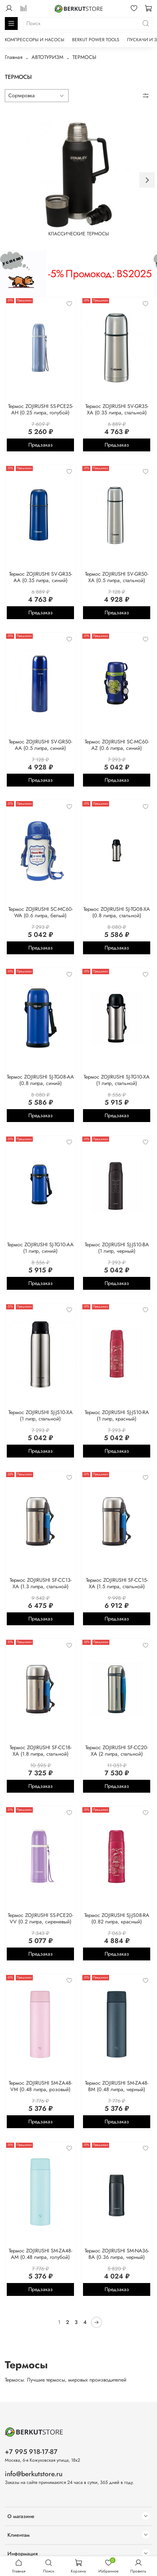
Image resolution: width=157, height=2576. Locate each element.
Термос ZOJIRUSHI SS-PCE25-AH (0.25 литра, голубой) (40, 409)
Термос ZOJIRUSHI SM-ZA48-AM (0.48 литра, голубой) (40, 2254)
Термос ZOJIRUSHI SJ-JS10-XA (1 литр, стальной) (40, 1415)
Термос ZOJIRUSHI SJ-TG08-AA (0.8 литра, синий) (40, 1080)
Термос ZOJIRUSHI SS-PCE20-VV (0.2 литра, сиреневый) (40, 1918)
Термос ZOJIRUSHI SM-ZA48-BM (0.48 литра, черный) (116, 2086)
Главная (14, 57)
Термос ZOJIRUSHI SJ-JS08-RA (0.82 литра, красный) (116, 1918)
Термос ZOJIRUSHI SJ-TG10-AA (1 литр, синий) (40, 1248)
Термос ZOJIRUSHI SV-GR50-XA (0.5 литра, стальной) (116, 577)
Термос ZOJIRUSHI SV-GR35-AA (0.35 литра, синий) (40, 577)
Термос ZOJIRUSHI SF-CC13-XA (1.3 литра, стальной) (40, 1583)
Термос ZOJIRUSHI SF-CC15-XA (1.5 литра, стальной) (117, 1583)
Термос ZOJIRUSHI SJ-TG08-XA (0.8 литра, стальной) (116, 912)
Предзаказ (40, 444)
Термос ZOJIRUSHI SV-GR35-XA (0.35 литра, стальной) (116, 409)
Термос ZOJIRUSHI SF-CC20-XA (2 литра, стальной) (116, 1751)
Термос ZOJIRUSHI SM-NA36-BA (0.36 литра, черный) (117, 2254)
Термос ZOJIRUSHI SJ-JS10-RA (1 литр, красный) (117, 1415)
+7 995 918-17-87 (31, 2452)
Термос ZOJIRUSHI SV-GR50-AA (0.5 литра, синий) (40, 745)
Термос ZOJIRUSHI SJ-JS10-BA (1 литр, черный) (117, 1248)
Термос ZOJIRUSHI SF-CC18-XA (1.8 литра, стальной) (40, 1751)
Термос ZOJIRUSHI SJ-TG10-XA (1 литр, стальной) (117, 1080)
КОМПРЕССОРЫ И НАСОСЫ (34, 39)
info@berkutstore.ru (33, 2474)
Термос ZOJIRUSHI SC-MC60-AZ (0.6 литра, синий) (117, 745)
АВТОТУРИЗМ (47, 57)
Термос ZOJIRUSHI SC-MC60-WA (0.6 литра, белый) (40, 912)
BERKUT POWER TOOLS (95, 39)
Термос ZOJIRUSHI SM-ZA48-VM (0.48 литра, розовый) (40, 2086)
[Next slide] (147, 180)
